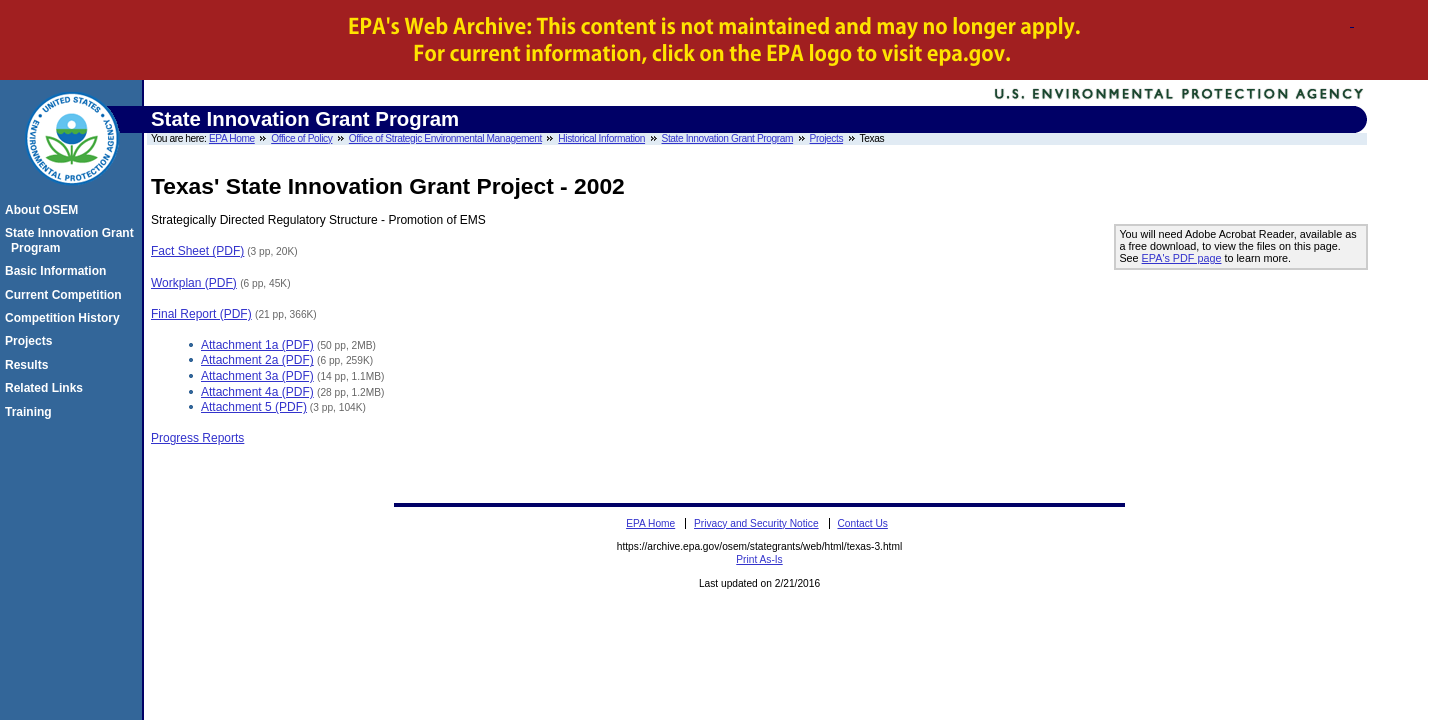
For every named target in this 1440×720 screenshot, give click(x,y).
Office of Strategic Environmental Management (445, 138)
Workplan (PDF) (194, 283)
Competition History (65, 318)
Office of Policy (301, 138)
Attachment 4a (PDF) (257, 392)
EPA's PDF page (1182, 258)
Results (29, 365)
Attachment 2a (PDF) (257, 360)
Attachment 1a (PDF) (257, 345)
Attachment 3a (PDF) (257, 376)
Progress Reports (197, 438)
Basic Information (58, 271)
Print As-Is (759, 559)
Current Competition (66, 295)
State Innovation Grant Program (728, 138)
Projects (827, 138)
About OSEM (44, 210)
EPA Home (232, 138)
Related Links (47, 388)
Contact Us (862, 523)
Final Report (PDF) (201, 314)
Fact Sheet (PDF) (197, 251)
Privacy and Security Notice (756, 523)
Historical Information (601, 138)
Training (31, 412)
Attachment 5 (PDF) (254, 407)
